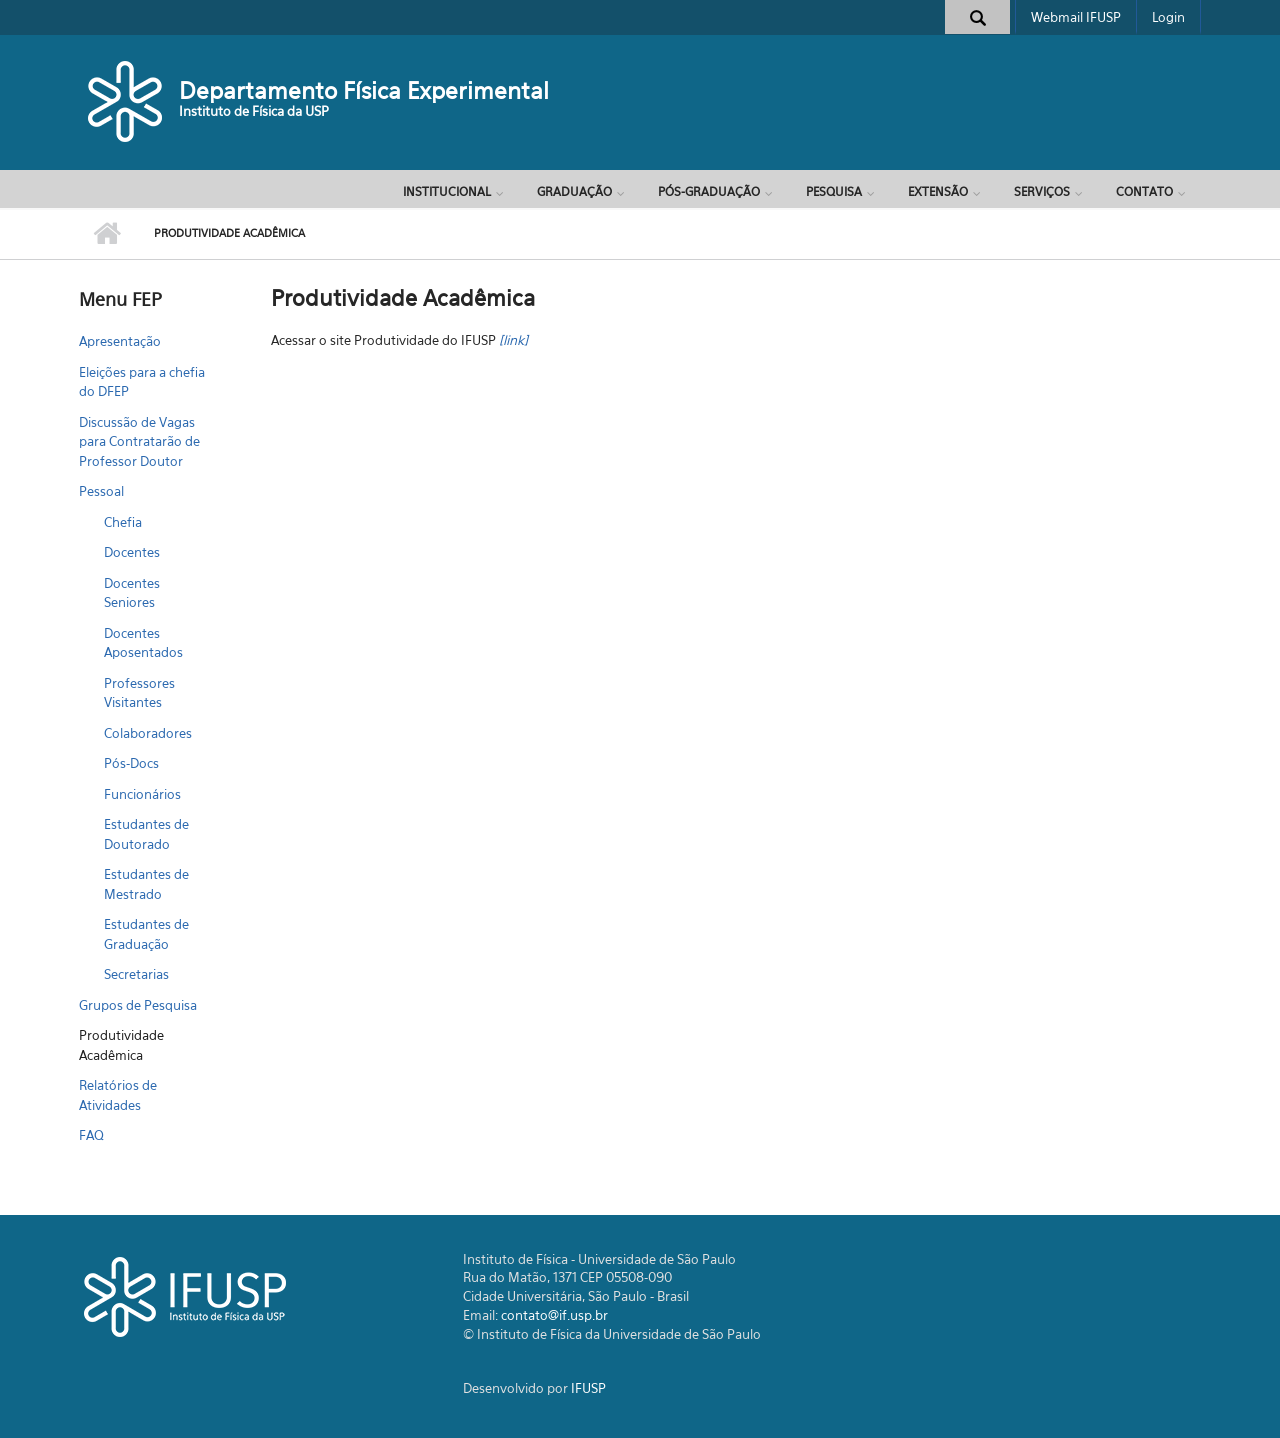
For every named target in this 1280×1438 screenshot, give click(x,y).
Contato (1144, 191)
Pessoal (101, 491)
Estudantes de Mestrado (146, 884)
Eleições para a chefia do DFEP (142, 382)
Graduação (574, 191)
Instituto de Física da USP (254, 111)
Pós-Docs (131, 763)
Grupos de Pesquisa (138, 1005)
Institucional (447, 191)
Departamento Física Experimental (364, 90)
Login (1168, 17)
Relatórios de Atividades (118, 1095)
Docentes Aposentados (143, 643)
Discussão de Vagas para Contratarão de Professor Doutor (139, 441)
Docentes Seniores (132, 593)
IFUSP (588, 1388)
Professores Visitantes (139, 693)
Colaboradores (148, 733)
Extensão (938, 191)
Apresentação (120, 341)
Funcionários (142, 794)
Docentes (132, 552)
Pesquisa (834, 191)
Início (106, 234)
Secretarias (136, 974)
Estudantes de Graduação (146, 934)
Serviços (1042, 191)
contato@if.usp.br (554, 1315)
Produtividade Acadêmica (121, 1045)
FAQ (91, 1135)
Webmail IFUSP (1076, 17)
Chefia (123, 522)
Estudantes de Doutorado (146, 834)
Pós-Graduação (709, 191)
